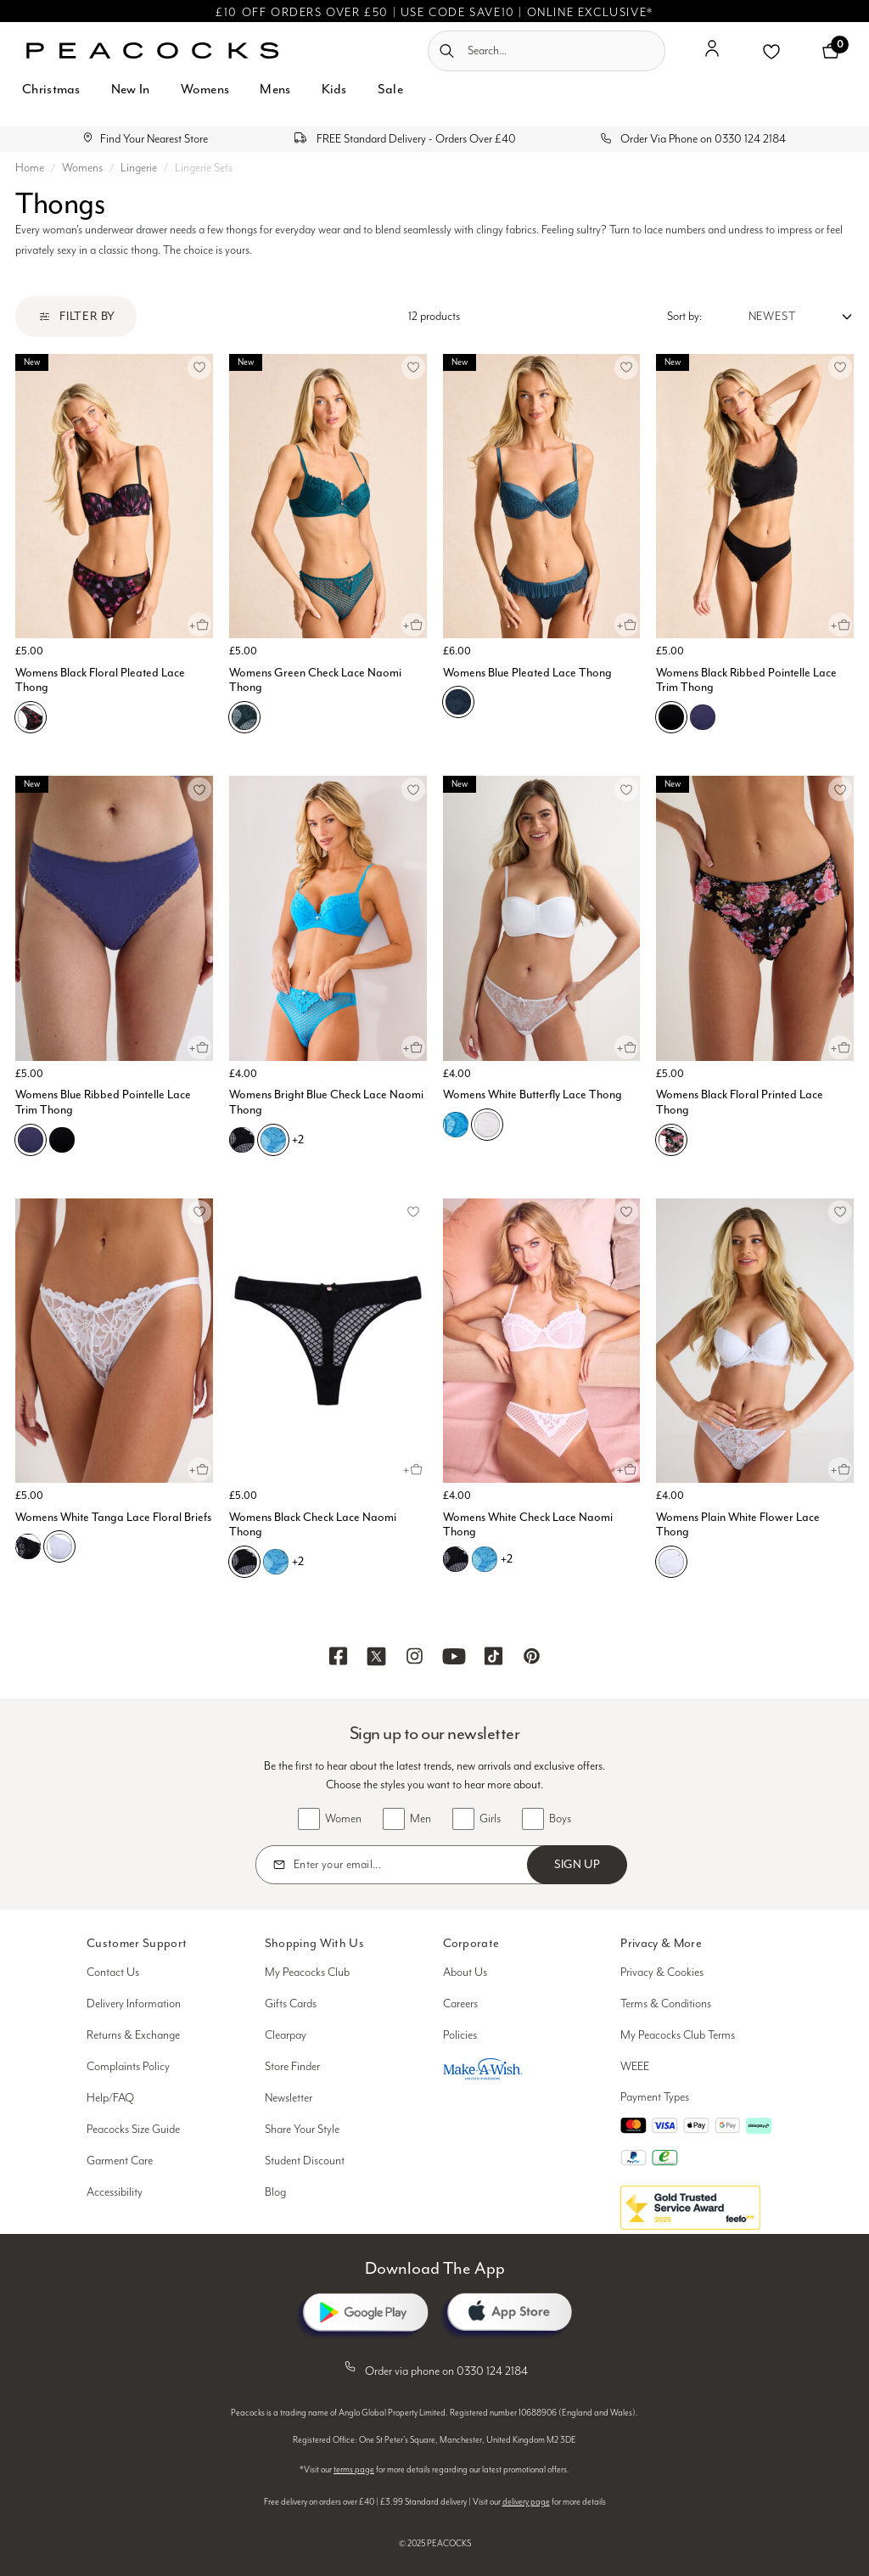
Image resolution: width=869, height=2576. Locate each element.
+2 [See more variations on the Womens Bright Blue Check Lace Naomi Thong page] (298, 1139)
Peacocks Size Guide (133, 2129)
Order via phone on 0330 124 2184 (434, 2368)
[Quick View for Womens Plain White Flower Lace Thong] (840, 1469)
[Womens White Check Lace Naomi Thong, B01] (455, 1559)
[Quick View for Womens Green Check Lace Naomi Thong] (413, 625)
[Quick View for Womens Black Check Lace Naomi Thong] (413, 1469)
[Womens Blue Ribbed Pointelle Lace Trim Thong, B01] (62, 1140)
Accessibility (115, 2192)
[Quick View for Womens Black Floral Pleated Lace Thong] (199, 625)
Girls (490, 1819)
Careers (460, 2004)
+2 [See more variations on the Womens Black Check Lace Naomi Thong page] (298, 1561)
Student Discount (305, 2161)
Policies (460, 2035)
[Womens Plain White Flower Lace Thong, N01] (671, 1561)
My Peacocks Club (307, 1972)
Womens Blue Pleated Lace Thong (527, 672)
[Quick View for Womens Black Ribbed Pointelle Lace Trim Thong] (840, 625)
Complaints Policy (128, 2067)
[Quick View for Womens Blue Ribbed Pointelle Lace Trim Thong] (199, 1047)
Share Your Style (302, 2129)
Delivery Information (134, 2004)
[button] (712, 55)
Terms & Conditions (665, 2004)
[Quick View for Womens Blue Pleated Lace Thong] (626, 625)
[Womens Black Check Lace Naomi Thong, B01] (244, 1561)
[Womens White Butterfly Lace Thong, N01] (487, 1124)
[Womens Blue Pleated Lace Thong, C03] (458, 702)
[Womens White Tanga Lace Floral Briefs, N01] (59, 1546)
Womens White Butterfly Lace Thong (532, 1094)
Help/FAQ (110, 2098)
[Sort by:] (778, 316)
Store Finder (292, 2067)
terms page (354, 2470)
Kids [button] (334, 89)
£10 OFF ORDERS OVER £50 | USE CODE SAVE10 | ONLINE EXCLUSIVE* (434, 13)
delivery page (526, 2502)
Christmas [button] (51, 89)
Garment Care (120, 2161)
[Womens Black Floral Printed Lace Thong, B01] (671, 1140)
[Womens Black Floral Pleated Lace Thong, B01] (30, 717)
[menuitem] (51, 99)
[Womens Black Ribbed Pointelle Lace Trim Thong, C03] (702, 717)
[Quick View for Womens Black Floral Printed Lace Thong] (840, 1047)
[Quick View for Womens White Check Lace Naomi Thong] (626, 1469)
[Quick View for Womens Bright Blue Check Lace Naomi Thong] (413, 1047)
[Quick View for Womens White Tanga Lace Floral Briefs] (199, 1469)
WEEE (634, 2067)
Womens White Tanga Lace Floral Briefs (113, 1517)
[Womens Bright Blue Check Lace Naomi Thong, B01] (242, 1140)
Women (343, 1819)
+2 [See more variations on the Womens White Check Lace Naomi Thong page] (507, 1559)
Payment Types (654, 2097)
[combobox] (546, 51)
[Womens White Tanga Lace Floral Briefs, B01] (28, 1546)
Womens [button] (205, 89)
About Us (465, 1972)
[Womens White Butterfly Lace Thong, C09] (455, 1124)
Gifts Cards (291, 2004)
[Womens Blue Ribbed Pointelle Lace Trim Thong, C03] (30, 1140)
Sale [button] (390, 89)
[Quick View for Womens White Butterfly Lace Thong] (626, 1047)
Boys (560, 1819)
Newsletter (288, 2098)
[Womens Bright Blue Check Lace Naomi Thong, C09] (273, 1140)
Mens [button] (275, 89)
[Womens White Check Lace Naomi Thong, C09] (484, 1559)
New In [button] (130, 89)
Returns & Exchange (133, 2035)
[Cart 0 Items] (831, 51)
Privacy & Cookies (662, 1972)
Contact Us (113, 1972)
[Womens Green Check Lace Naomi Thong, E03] (244, 717)
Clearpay (285, 2035)
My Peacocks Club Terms (677, 2035)
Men (420, 1819)
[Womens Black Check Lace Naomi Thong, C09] (276, 1561)
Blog (275, 2192)
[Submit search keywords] (447, 50)
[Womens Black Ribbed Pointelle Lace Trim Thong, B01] (671, 717)
